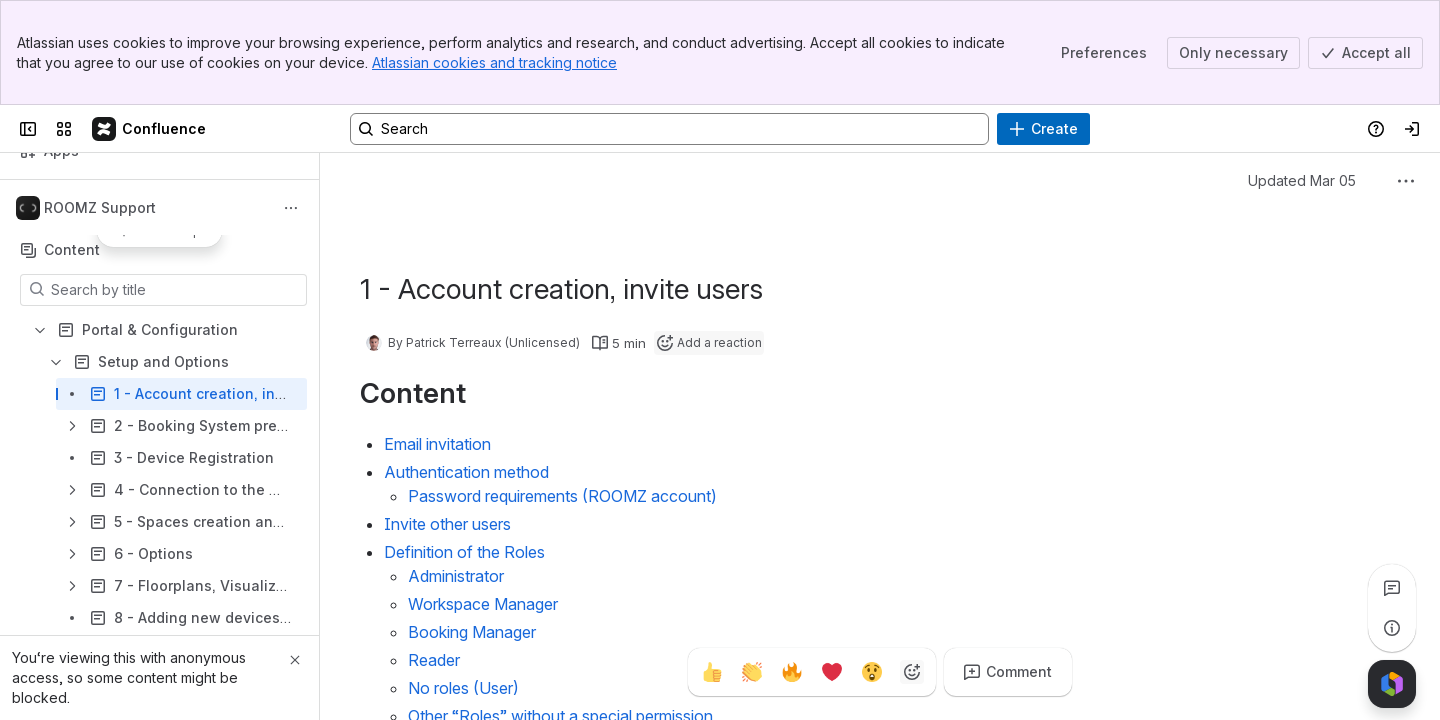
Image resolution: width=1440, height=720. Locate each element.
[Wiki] (150, 129)
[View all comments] (1392, 588)
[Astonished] (872, 672)
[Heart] (832, 672)
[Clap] (752, 672)
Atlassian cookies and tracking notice (494, 62)
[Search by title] (175, 290)
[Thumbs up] (712, 672)
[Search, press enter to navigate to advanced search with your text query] (669, 129)
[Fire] (792, 672)
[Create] (1043, 129)
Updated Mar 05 (1302, 180)
